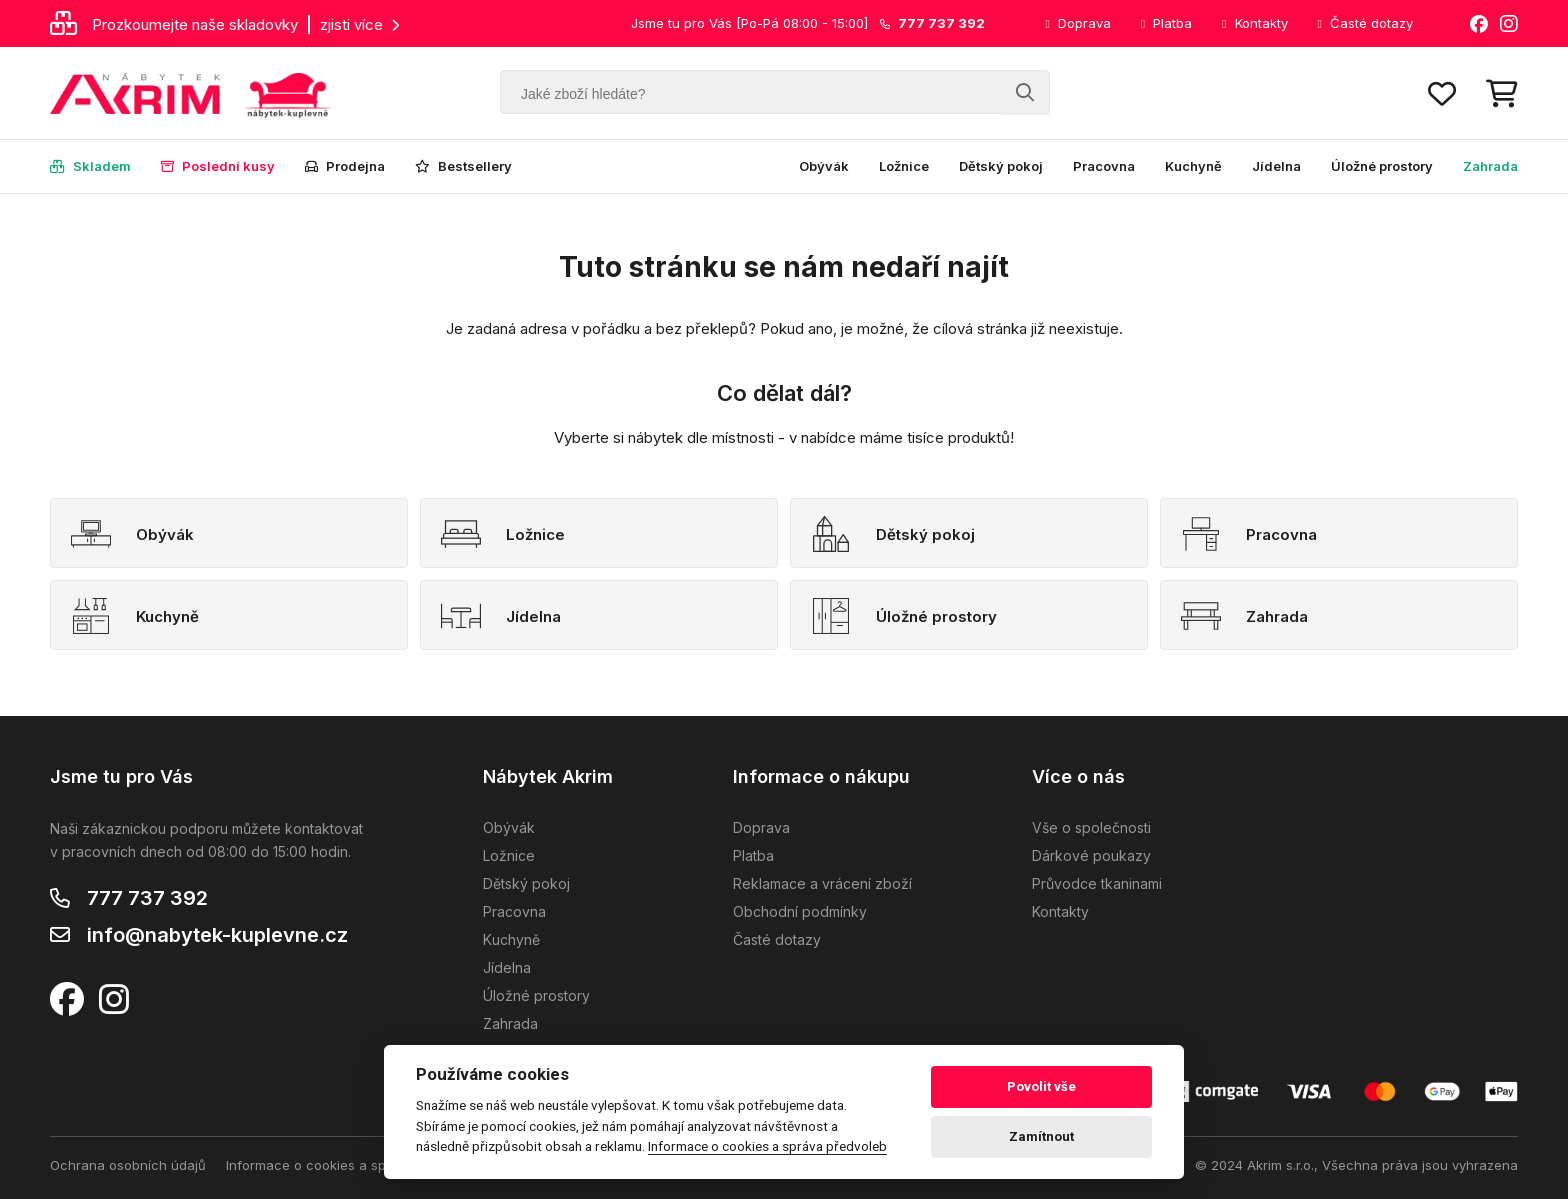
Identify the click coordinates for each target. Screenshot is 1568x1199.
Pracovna (1104, 166)
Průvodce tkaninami (1097, 883)
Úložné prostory (1382, 166)
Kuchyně (1193, 166)
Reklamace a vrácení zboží (822, 883)
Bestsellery (463, 166)
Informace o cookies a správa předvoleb (353, 1165)
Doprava (1077, 23)
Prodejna (345, 166)
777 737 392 (147, 898)
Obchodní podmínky (800, 911)
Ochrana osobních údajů (128, 1165)
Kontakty (1254, 23)
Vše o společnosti (1091, 827)
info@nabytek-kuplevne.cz (217, 935)
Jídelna (1276, 166)
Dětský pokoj (1001, 166)
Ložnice (904, 166)
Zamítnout (1041, 1136)
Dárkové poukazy (1091, 855)
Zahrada (1490, 166)
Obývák (824, 166)
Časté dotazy (1365, 23)
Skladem (90, 166)
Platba (1166, 23)
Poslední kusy (218, 166)
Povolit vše (1041, 1086)
